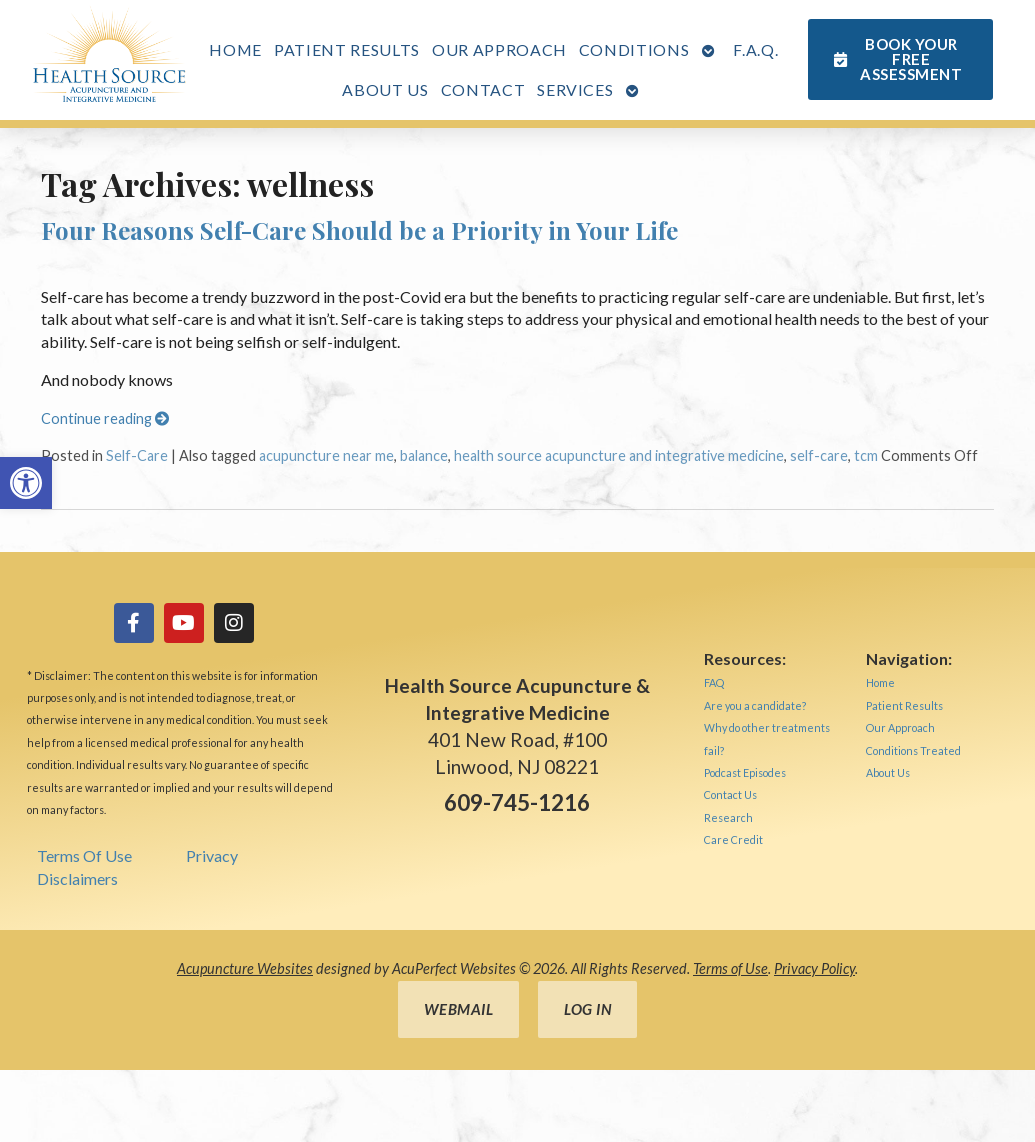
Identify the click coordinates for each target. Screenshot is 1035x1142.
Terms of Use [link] (730, 968)
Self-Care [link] (137, 455)
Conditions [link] (634, 49)
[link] (26, 483)
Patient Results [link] (347, 49)
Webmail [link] (459, 1009)
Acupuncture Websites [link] (245, 968)
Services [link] (575, 89)
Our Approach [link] (499, 49)
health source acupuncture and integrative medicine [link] (619, 455)
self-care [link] (819, 455)
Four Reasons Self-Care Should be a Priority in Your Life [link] (359, 230)
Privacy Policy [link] (814, 968)
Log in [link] (587, 1009)
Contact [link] (483, 89)
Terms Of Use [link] (84, 855)
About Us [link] (385, 89)
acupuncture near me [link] (326, 455)
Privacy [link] (212, 855)
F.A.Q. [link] (755, 49)
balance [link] (424, 455)
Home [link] (235, 49)
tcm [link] (866, 455)
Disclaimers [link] (77, 878)
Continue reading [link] (105, 418)
